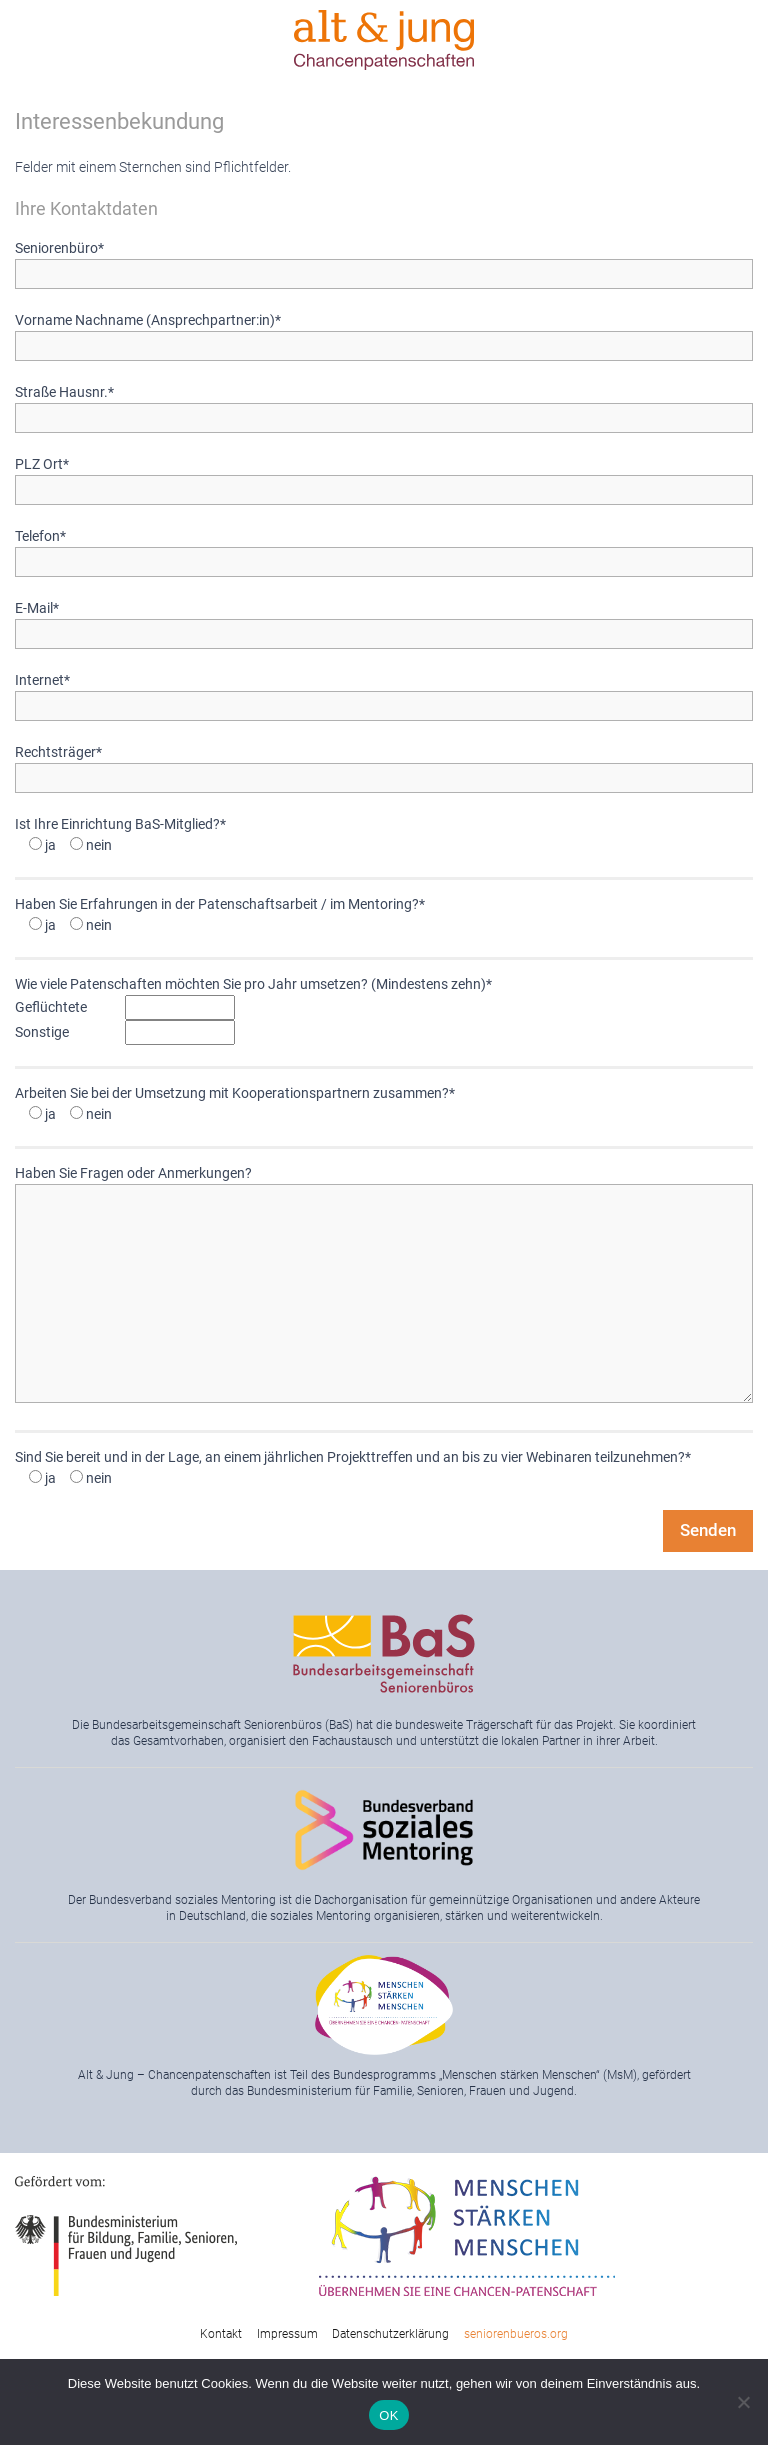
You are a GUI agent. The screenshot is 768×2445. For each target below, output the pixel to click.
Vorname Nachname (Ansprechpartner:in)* (384, 333)
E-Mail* (384, 621)
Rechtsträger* (384, 765)
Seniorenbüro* (384, 261)
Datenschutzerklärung (390, 2334)
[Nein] (743, 2402)
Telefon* (384, 549)
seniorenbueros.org (516, 2334)
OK (388, 2415)
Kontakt (221, 2334)
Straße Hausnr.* (384, 405)
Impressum (287, 2334)
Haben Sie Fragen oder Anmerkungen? (384, 1285)
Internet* (384, 693)
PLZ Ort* (384, 477)
